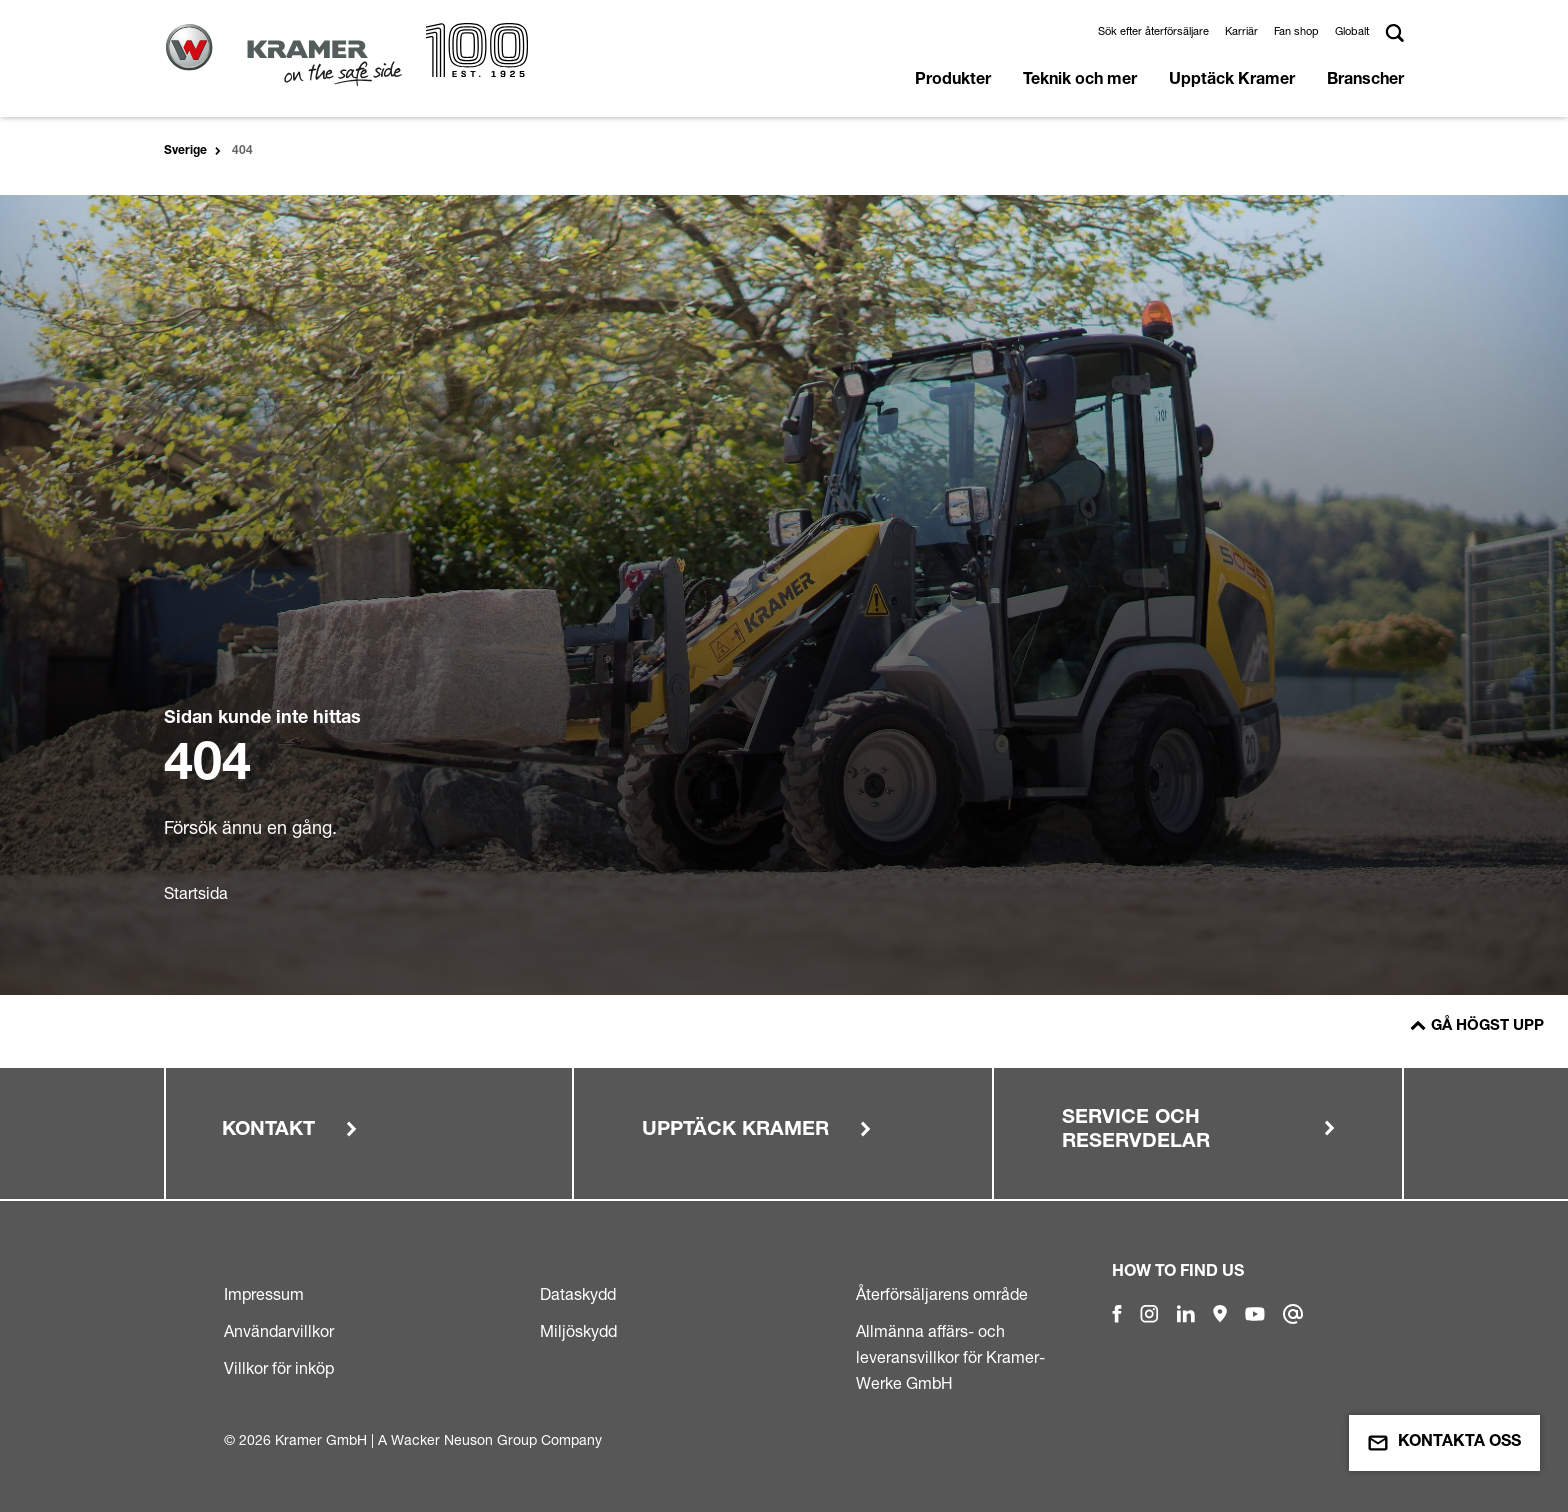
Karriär (1241, 31)
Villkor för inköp (279, 1368)
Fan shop (1296, 31)
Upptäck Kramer (1232, 81)
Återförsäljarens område (942, 1294)
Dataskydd (578, 1294)
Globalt (1352, 31)
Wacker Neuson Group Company (496, 1439)
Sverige (185, 151)
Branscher (1365, 81)
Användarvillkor (279, 1331)
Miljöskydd (578, 1331)
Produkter (953, 81)
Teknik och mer (1080, 81)
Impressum (264, 1294)
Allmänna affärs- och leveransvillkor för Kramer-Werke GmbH (950, 1357)
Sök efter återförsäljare (1153, 31)
